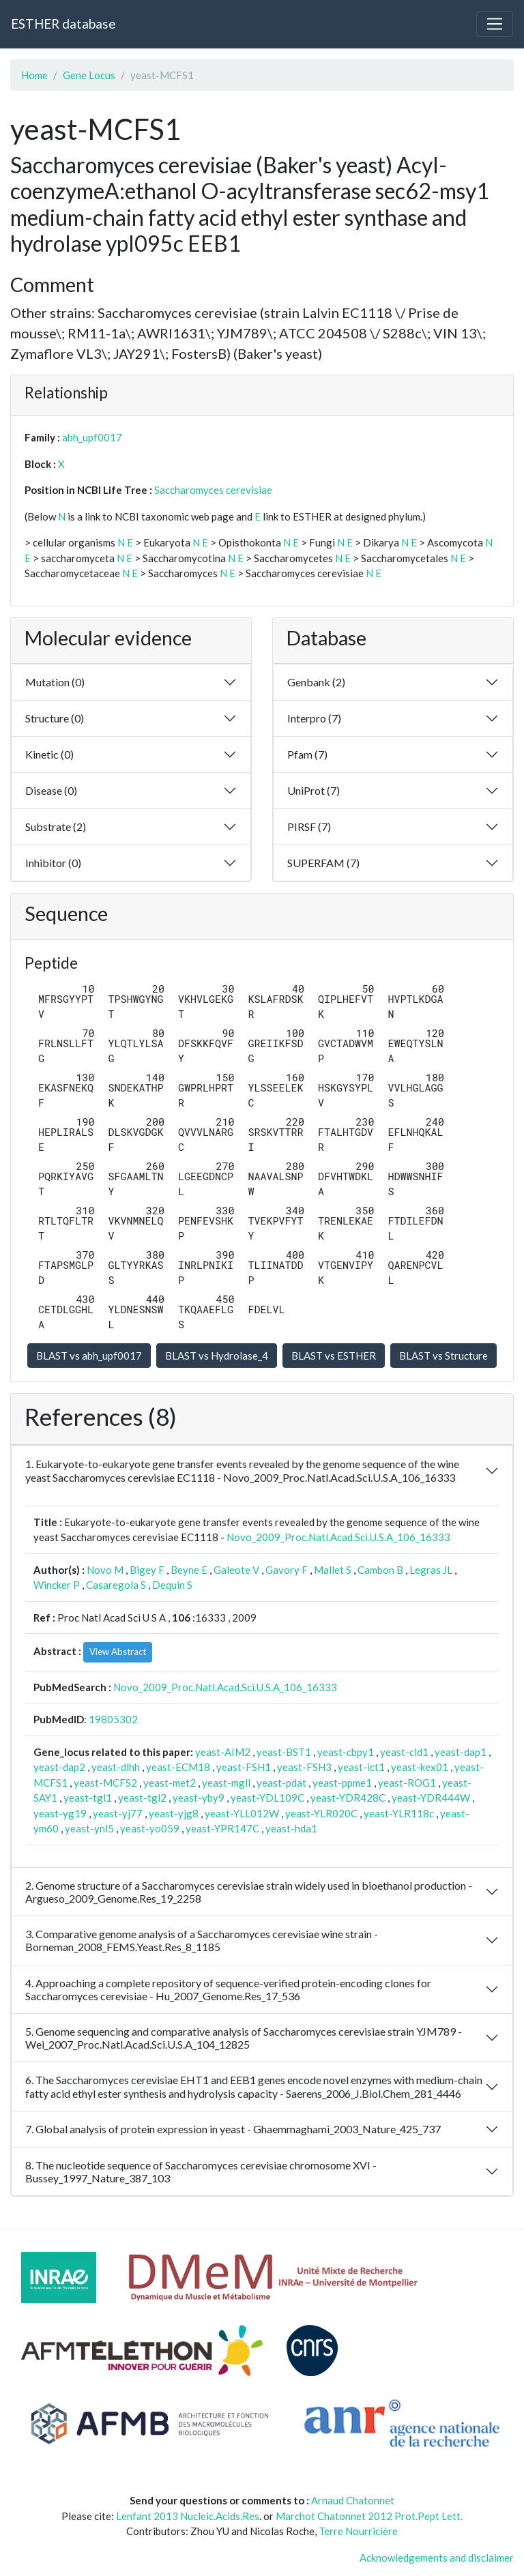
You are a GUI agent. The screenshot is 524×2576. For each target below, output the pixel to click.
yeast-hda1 (291, 1828)
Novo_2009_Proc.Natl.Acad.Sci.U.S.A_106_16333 (338, 1537)
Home (34, 75)
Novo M (105, 1570)
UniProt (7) (313, 790)
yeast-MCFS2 (105, 1782)
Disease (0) (51, 790)
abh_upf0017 (92, 437)
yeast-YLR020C (321, 1813)
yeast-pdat (281, 1782)
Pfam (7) (307, 754)
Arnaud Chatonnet (352, 2500)
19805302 (113, 1719)
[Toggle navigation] (494, 24)
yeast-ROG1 (407, 1782)
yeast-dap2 (59, 1767)
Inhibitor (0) (53, 862)
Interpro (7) (314, 718)
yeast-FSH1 (243, 1767)
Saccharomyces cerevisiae (213, 490)
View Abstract (117, 1651)
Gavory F (286, 1570)
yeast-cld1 (404, 1752)
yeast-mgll (226, 1782)
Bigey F (147, 1570)
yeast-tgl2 (142, 1797)
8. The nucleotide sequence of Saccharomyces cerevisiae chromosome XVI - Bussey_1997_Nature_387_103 (201, 2171)
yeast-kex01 (419, 1767)
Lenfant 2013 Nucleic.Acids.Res (187, 2516)
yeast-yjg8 (174, 1813)
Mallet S (332, 1570)
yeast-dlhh (115, 1767)
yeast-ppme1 (342, 1782)
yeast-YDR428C (347, 1797)
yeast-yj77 (118, 1813)
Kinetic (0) (49, 754)
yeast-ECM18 (178, 1767)
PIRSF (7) (309, 826)
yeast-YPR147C (222, 1828)
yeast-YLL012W (242, 1813)
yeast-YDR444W (431, 1797)
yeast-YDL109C (267, 1797)
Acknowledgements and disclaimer (437, 2557)
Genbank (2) (316, 681)
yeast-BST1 (284, 1752)
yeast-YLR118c (399, 1813)
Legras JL (430, 1570)
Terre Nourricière (358, 2531)
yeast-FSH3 (304, 1767)
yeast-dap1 (460, 1752)
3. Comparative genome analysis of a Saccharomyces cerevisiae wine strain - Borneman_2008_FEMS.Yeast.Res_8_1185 (201, 1940)
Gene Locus (89, 75)
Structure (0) (54, 718)
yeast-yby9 (198, 1797)
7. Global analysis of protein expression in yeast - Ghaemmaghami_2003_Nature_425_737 (233, 2128)
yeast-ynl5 (89, 1828)
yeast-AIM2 (222, 1752)
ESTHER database (63, 23)
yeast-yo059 (149, 1828)
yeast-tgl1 (87, 1797)
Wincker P (56, 1585)
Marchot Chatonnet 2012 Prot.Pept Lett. (369, 2516)
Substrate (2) (55, 826)
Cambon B (380, 1570)
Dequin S (172, 1585)
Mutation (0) (55, 681)
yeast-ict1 (361, 1767)
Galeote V (236, 1570)
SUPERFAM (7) (323, 862)
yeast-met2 (169, 1782)
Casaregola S (116, 1585)
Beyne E (189, 1570)
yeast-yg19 (60, 1813)
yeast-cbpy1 (345, 1752)
